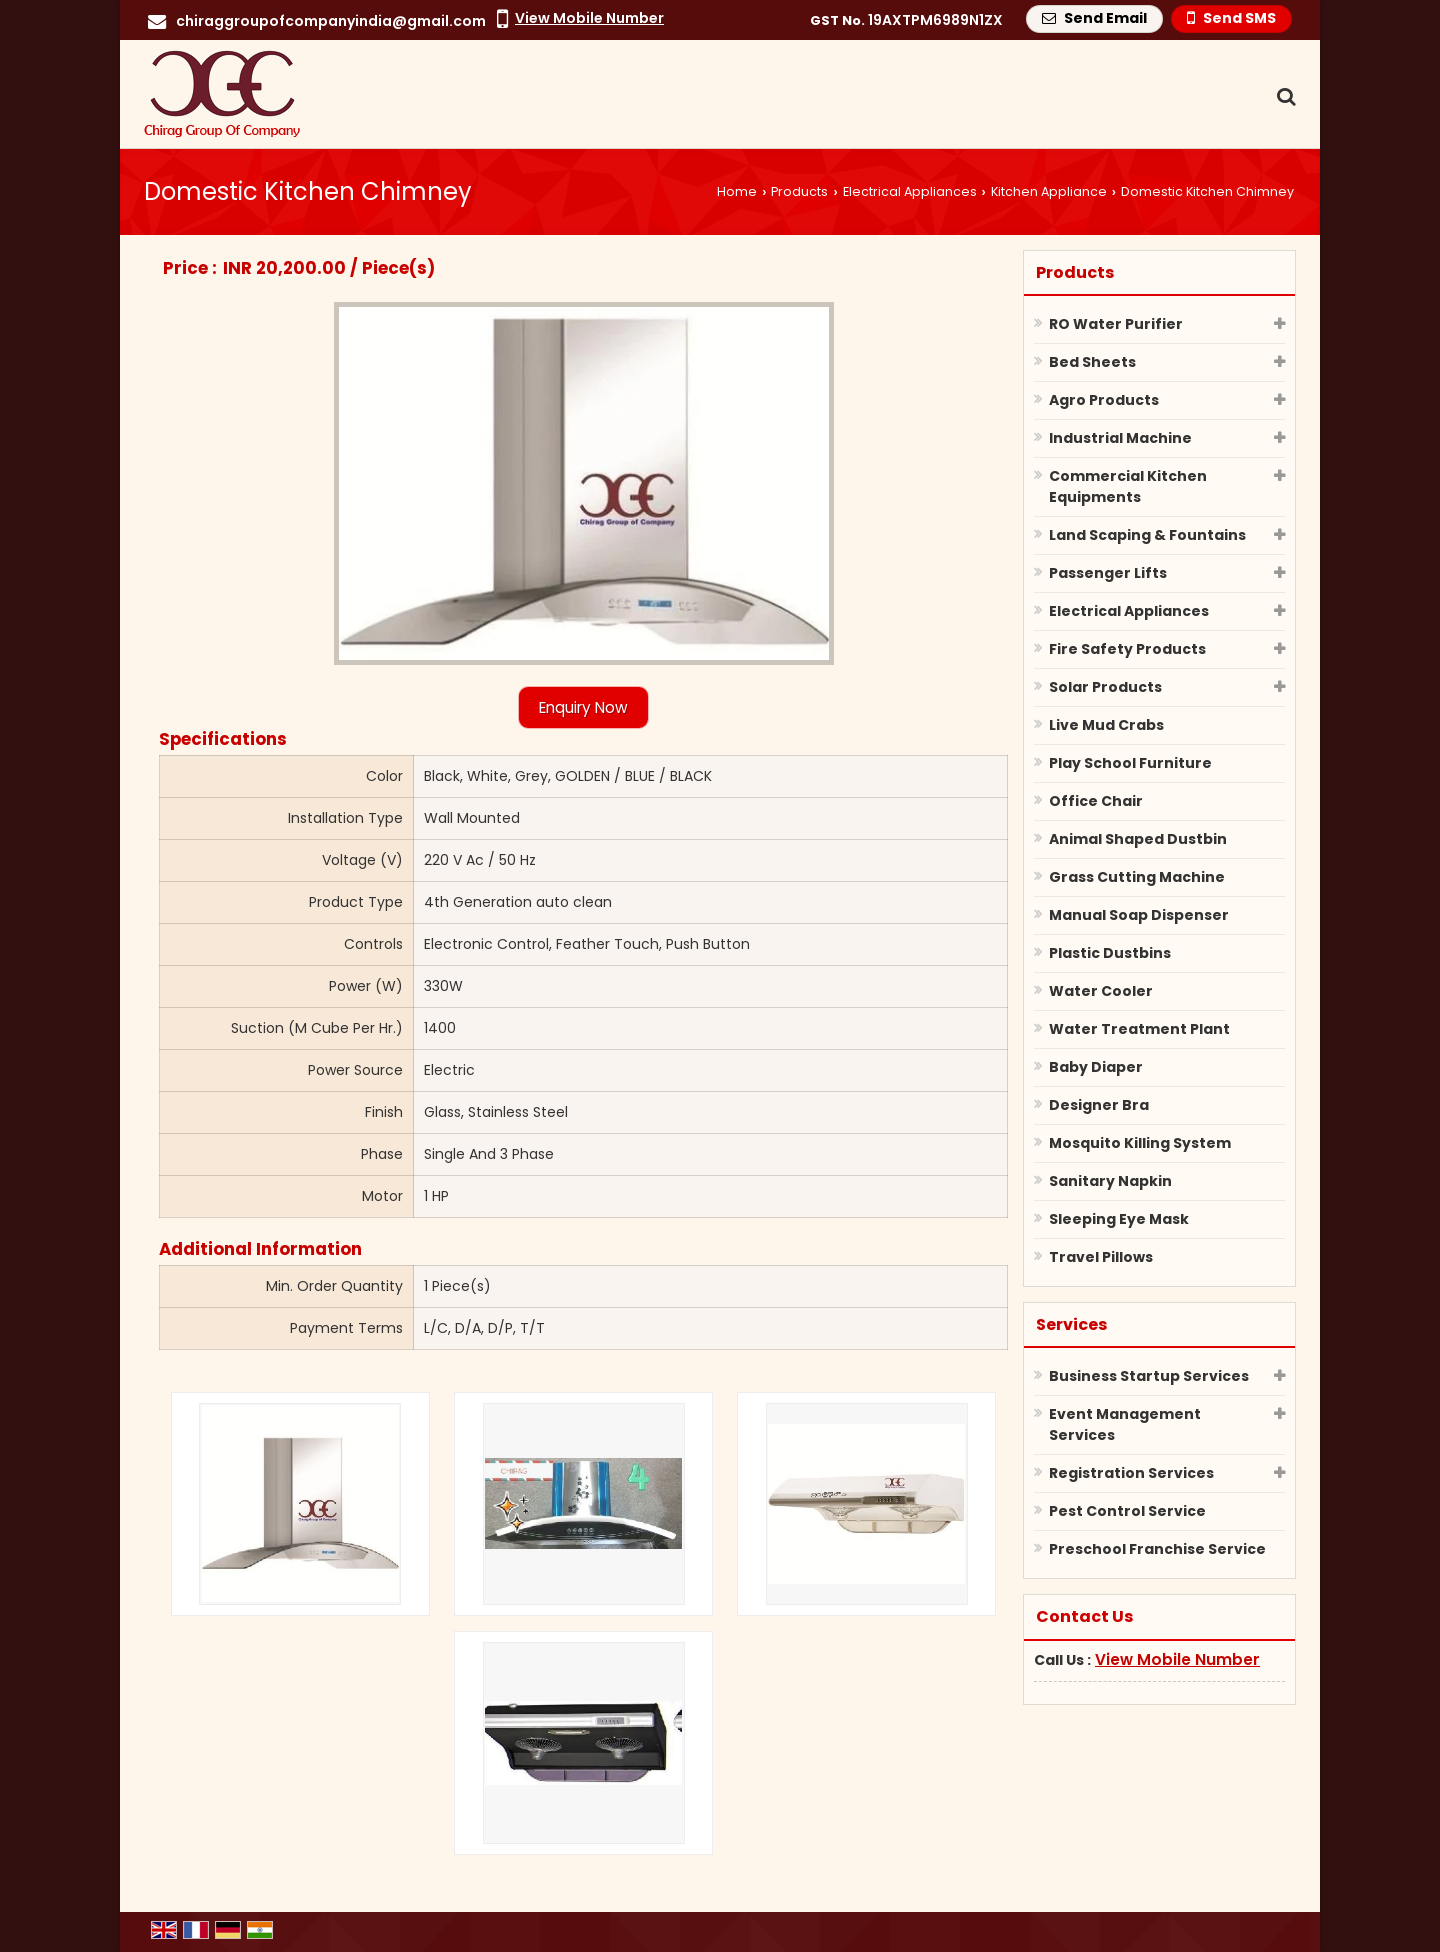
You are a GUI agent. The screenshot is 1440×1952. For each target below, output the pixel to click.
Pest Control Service (1127, 1511)
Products (799, 191)
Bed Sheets (1092, 362)
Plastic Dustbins (1110, 953)
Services (1071, 1324)
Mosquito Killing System (1140, 1143)
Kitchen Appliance (1049, 191)
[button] (589, 18)
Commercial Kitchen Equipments (1128, 486)
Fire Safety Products (1127, 649)
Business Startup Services (1149, 1376)
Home (737, 191)
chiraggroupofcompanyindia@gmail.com (331, 21)
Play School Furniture (1130, 763)
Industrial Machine (1120, 438)
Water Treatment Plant (1139, 1029)
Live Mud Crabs (1106, 725)
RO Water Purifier (1116, 324)
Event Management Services (1125, 1424)
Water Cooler (1101, 991)
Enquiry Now (583, 707)
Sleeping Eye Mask (1119, 1219)
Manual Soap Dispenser (1139, 915)
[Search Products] (1283, 96)
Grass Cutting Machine (1137, 877)
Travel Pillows (1101, 1257)
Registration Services (1131, 1473)
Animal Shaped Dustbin (1138, 839)
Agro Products (1104, 400)
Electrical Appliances (910, 191)
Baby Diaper (1096, 1067)
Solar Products (1105, 687)
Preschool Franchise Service (1157, 1549)
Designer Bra (1099, 1105)
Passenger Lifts (1108, 573)
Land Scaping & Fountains (1147, 535)
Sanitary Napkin (1110, 1181)
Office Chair (1096, 801)
